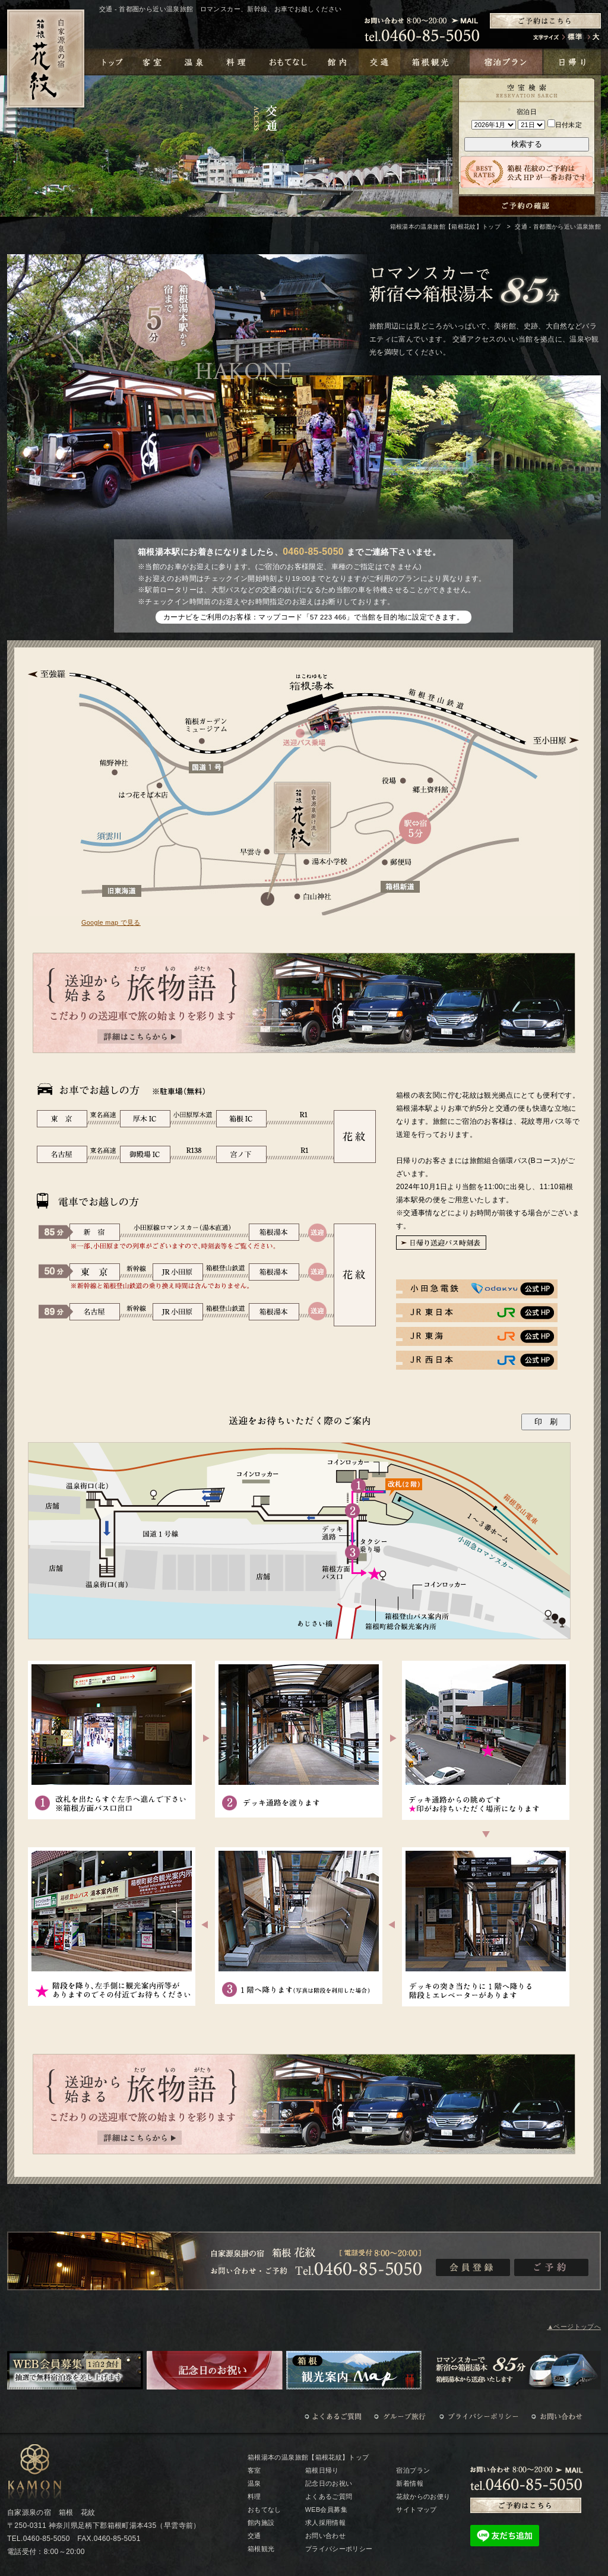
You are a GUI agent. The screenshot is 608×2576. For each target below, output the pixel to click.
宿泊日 (527, 111)
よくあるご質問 (329, 2496)
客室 (254, 2470)
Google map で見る (111, 922)
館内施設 (261, 2522)
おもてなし (264, 2509)
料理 (254, 2496)
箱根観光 (261, 2548)
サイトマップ (416, 2509)
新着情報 (409, 2483)
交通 (254, 2535)
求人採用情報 (325, 2522)
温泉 (254, 2483)
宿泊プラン (413, 2470)
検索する (526, 144)
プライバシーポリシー (339, 2548)
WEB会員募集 (326, 2509)
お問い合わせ (325, 2535)
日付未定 (564, 124)
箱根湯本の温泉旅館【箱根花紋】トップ (445, 226)
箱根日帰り (322, 2470)
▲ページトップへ (574, 2326)
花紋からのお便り (423, 2496)
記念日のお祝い (329, 2483)
